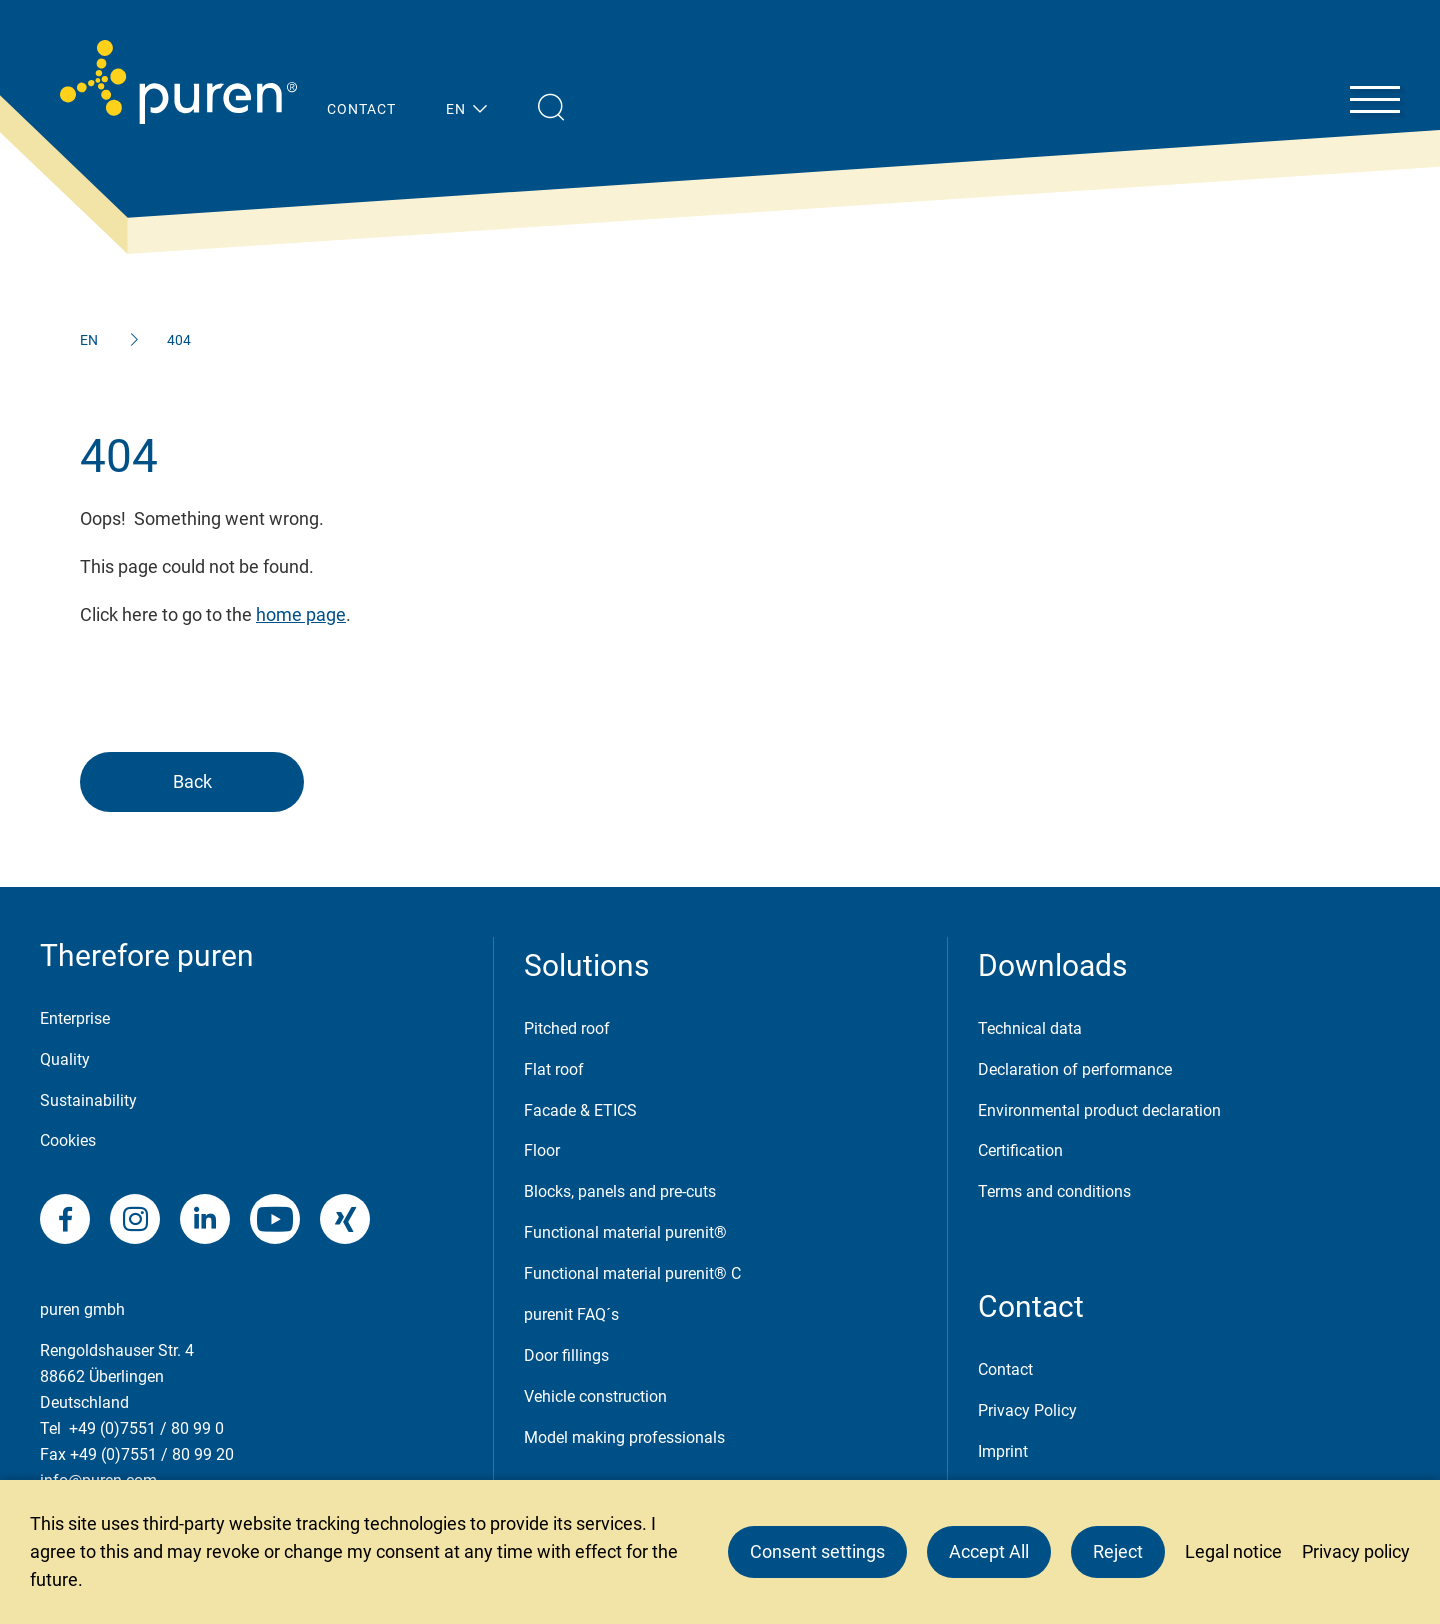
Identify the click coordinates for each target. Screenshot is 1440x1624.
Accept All (989, 1551)
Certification (1020, 1150)
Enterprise (75, 1018)
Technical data (1030, 1028)
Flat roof (554, 1069)
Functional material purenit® (625, 1232)
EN (89, 340)
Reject (1118, 1551)
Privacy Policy (1027, 1410)
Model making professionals (624, 1437)
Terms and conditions (1054, 1191)
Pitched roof (567, 1028)
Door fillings (566, 1355)
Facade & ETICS (580, 1110)
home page (301, 614)
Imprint (1003, 1451)
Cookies (68, 1140)
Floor (542, 1150)
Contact (1005, 1369)
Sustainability (88, 1100)
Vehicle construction (595, 1396)
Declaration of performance (1075, 1069)
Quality (65, 1059)
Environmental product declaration (1099, 1110)
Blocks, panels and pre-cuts (620, 1191)
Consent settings (817, 1551)
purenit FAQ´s (571, 1314)
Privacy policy (1356, 1551)
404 (179, 340)
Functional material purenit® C (632, 1273)
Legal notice (1233, 1551)
